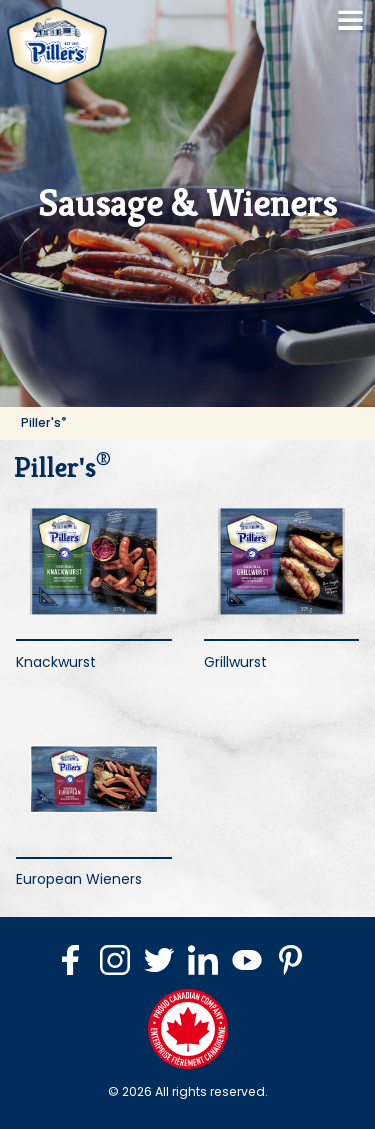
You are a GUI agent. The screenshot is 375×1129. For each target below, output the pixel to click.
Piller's (43, 422)
